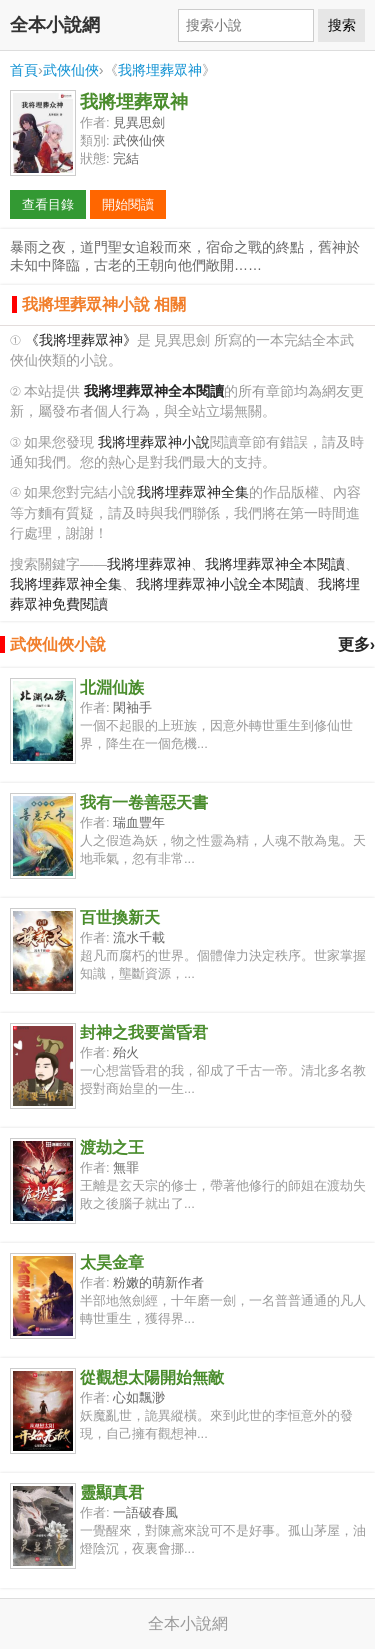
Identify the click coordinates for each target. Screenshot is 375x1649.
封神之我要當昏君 (144, 1032)
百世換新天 (120, 917)
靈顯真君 (112, 1492)
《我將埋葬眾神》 (81, 340)
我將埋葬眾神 (160, 70)
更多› (356, 644)
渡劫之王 (112, 1147)
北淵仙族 (112, 687)
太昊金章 (112, 1262)
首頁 (24, 70)
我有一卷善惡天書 (144, 802)
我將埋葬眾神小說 (154, 442)
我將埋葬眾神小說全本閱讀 (220, 584)
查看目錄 (48, 204)
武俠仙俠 (71, 70)
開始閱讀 (128, 204)
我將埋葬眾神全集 (193, 492)
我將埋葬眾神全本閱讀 (275, 564)
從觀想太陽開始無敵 (152, 1377)
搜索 (342, 25)
